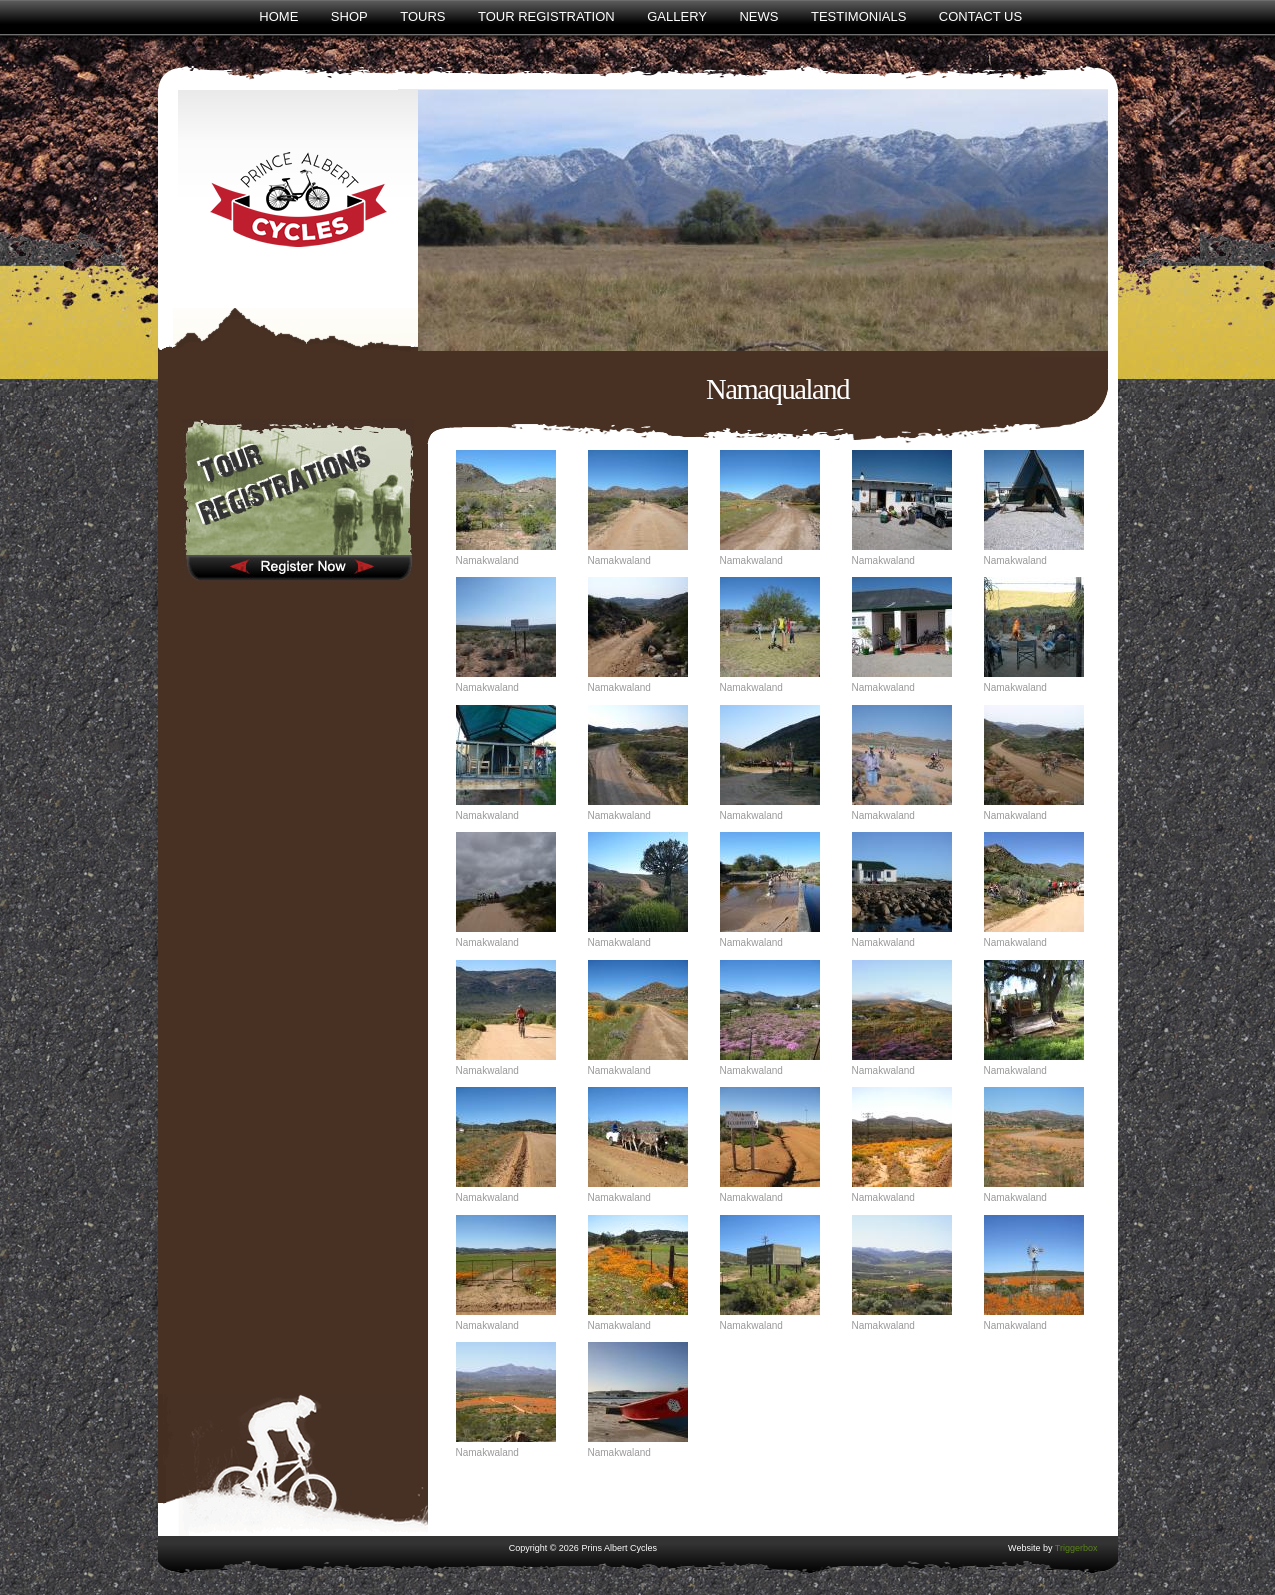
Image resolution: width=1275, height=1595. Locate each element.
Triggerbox (1076, 1548)
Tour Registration (546, 16)
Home (278, 16)
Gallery (677, 16)
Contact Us (980, 16)
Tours (422, 16)
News (758, 16)
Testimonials (858, 16)
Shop (349, 16)
